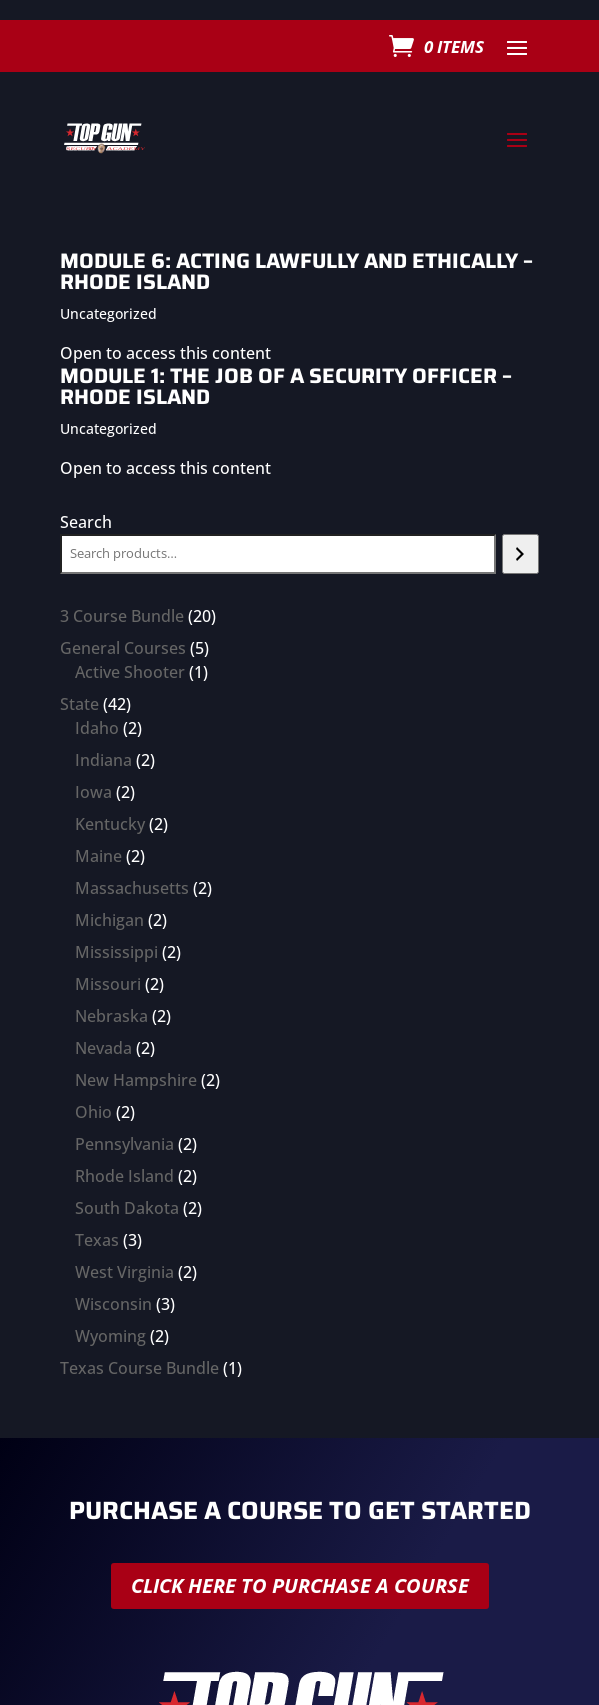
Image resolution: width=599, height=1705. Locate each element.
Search (86, 522)
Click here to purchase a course (300, 1585)
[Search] (520, 554)
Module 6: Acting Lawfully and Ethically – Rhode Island (296, 271)
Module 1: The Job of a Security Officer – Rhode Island (286, 386)
